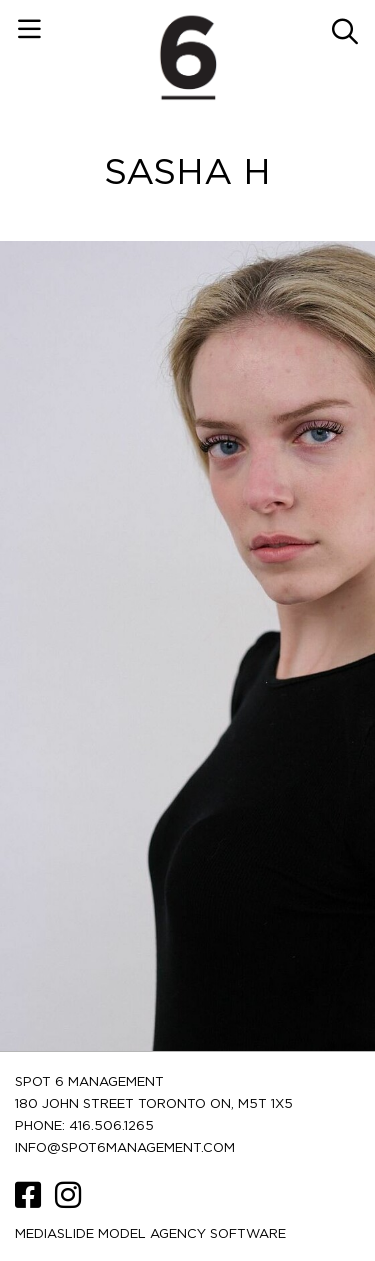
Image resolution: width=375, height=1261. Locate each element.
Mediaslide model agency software (150, 1234)
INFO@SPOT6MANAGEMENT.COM (125, 1148)
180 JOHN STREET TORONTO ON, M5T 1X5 (154, 1104)
